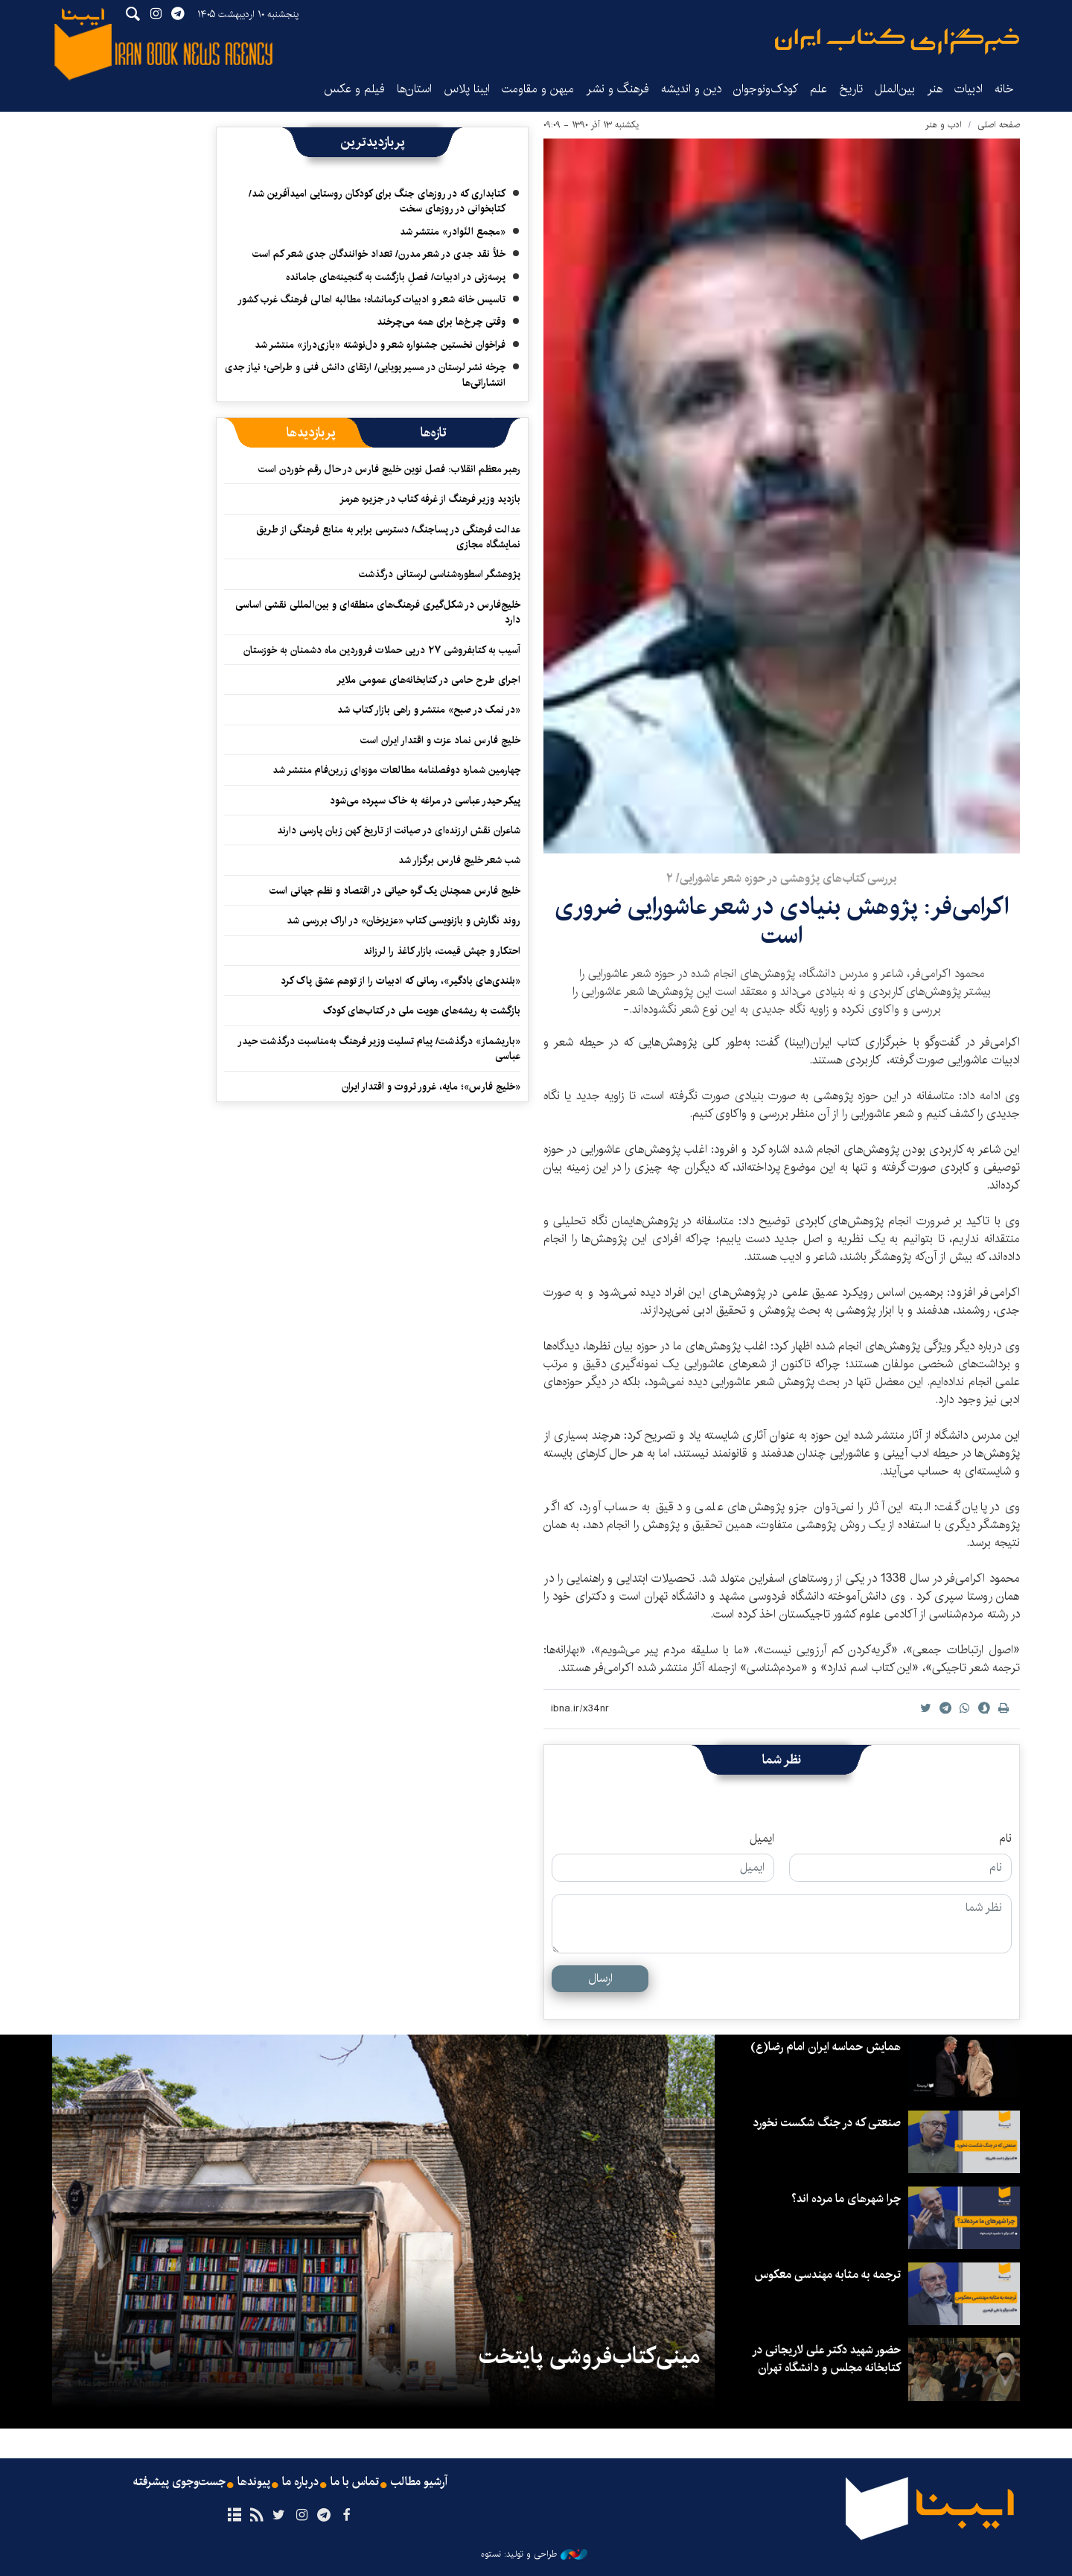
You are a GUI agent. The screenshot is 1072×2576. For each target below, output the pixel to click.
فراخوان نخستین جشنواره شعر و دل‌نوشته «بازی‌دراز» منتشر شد (380, 345)
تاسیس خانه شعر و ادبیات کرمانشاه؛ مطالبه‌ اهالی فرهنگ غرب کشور (371, 299)
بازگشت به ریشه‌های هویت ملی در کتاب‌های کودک (421, 1010)
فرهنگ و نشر (617, 89)
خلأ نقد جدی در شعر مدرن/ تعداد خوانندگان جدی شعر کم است (378, 254)
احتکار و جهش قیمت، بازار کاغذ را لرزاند (441, 951)
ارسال (600, 1978)
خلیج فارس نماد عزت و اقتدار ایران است (440, 740)
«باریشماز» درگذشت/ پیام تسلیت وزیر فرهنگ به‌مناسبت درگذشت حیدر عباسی (378, 1048)
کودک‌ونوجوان (765, 89)
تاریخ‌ (851, 89)
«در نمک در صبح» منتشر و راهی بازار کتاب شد (428, 710)
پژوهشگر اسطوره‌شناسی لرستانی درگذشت (439, 574)
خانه (1004, 89)
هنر (934, 89)
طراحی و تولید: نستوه (534, 2554)
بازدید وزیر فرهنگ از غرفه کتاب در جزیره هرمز (429, 499)
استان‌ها (414, 89)
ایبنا (897, 41)
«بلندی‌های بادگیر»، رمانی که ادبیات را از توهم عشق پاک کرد (400, 981)
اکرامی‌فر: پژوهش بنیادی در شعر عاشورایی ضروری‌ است (782, 921)
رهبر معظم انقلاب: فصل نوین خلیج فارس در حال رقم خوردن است (389, 469)
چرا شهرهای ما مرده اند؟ (846, 2199)
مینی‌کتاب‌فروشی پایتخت (589, 2356)
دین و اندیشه (691, 89)
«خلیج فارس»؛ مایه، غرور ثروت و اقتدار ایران (431, 1086)
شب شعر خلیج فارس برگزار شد (459, 860)
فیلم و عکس (354, 89)
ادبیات (968, 89)
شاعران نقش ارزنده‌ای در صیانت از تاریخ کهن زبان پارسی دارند (398, 830)
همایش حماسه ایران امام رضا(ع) (825, 2047)
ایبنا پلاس (467, 89)
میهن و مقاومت (538, 89)
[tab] (433, 433)
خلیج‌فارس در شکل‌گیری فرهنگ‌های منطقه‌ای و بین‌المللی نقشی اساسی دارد (377, 612)
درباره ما (300, 2482)
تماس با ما (355, 2482)
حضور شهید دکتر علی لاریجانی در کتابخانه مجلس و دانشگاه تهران (826, 2359)
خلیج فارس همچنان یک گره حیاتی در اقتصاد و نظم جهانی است (394, 890)
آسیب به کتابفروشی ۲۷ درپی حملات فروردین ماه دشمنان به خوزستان (381, 650)
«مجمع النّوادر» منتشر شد (452, 231)
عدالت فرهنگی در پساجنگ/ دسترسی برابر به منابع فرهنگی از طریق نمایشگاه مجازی (388, 537)
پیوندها (253, 2482)
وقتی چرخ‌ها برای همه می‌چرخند (441, 322)
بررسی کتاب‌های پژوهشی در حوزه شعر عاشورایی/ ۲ (781, 878)
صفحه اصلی (998, 125)
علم (818, 89)
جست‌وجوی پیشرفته (179, 2482)
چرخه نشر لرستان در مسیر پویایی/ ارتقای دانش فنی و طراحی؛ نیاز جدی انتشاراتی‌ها (365, 374)
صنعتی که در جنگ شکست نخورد (827, 2123)
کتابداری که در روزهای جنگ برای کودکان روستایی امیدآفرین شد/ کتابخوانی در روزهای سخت (377, 201)
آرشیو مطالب (419, 2482)
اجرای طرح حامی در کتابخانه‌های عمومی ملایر (428, 680)
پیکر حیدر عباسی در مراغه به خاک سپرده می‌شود (425, 800)
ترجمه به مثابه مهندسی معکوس (828, 2275)
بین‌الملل (895, 89)
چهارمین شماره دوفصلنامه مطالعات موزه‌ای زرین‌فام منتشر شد (396, 770)
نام (1005, 1839)
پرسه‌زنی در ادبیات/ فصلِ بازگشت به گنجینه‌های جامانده (395, 277)
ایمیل (762, 1839)
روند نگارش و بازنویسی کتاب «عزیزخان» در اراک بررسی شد (403, 920)
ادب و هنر (943, 125)
